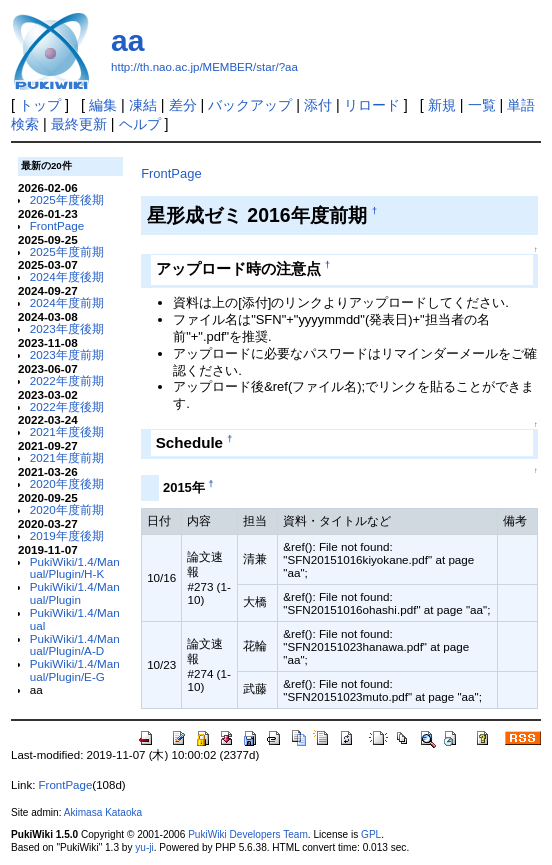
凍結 (143, 105)
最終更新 (79, 124)
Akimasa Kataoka (103, 812)
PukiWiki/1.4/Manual (75, 619)
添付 (318, 105)
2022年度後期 (67, 406)
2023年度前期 (67, 354)
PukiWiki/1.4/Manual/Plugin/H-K (75, 568)
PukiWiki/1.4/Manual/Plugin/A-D (75, 645)
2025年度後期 (67, 199)
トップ (40, 105)
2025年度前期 (67, 251)
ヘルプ (140, 124)
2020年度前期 (67, 509)
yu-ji (144, 847)
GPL (371, 834)
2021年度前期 (67, 457)
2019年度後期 (67, 535)
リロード (372, 105)
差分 (183, 105)
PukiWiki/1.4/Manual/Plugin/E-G (75, 670)
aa (127, 40)
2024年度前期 (67, 302)
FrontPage (57, 225)
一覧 (482, 105)
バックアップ (250, 105)
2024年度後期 (67, 276)
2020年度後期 (67, 483)
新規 (442, 105)
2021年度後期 (67, 431)
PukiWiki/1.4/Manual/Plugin (75, 593)
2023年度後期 (67, 328)
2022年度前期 (67, 380)
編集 (103, 105)
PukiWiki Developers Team (248, 834)
